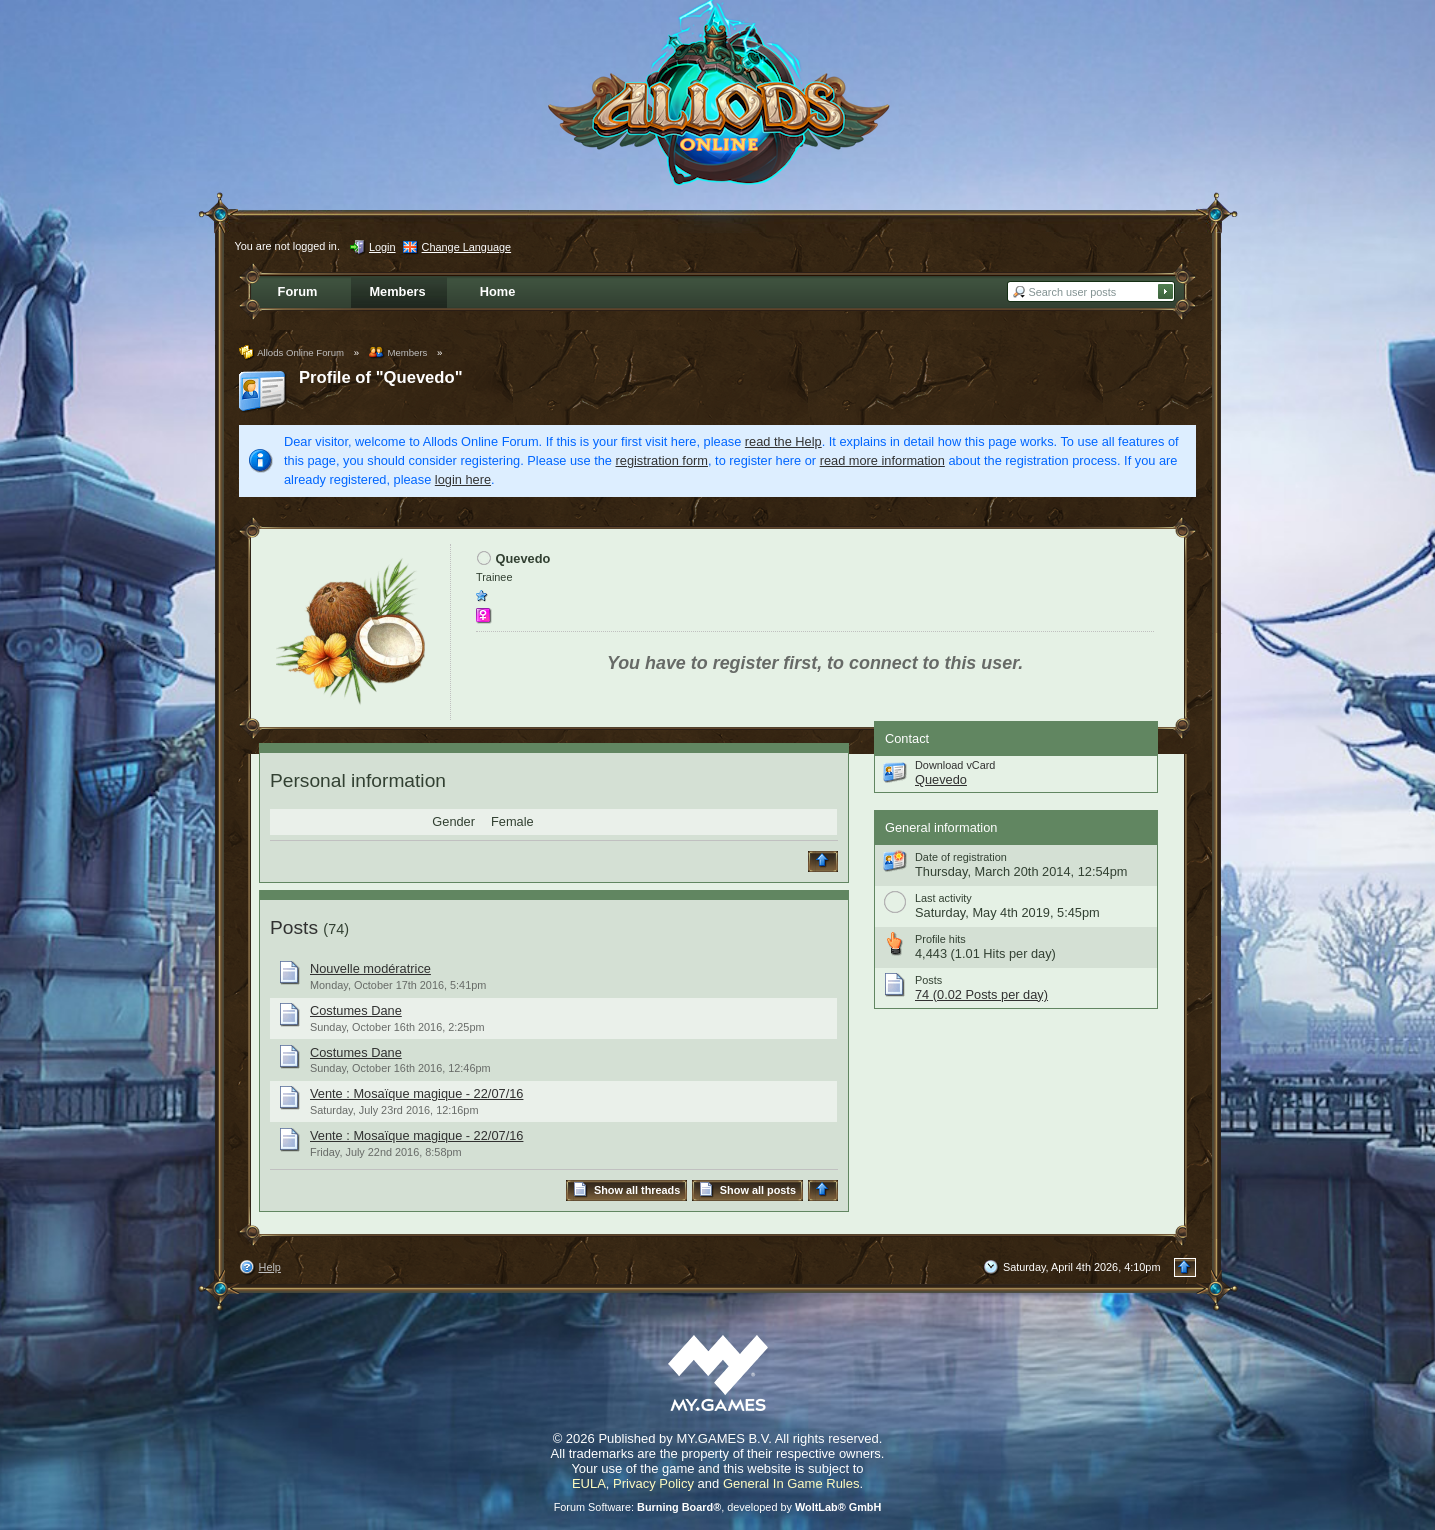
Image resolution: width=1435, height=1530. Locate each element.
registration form (662, 460)
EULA (589, 1483)
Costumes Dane (356, 1010)
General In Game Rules (791, 1483)
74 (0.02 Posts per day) (981, 994)
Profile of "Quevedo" (381, 377)
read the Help (783, 441)
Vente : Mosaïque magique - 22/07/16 (416, 1093)
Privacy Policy (653, 1483)
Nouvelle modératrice (370, 968)
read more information (882, 460)
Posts (294, 927)
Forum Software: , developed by (718, 1507)
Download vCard (955, 765)
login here (463, 479)
